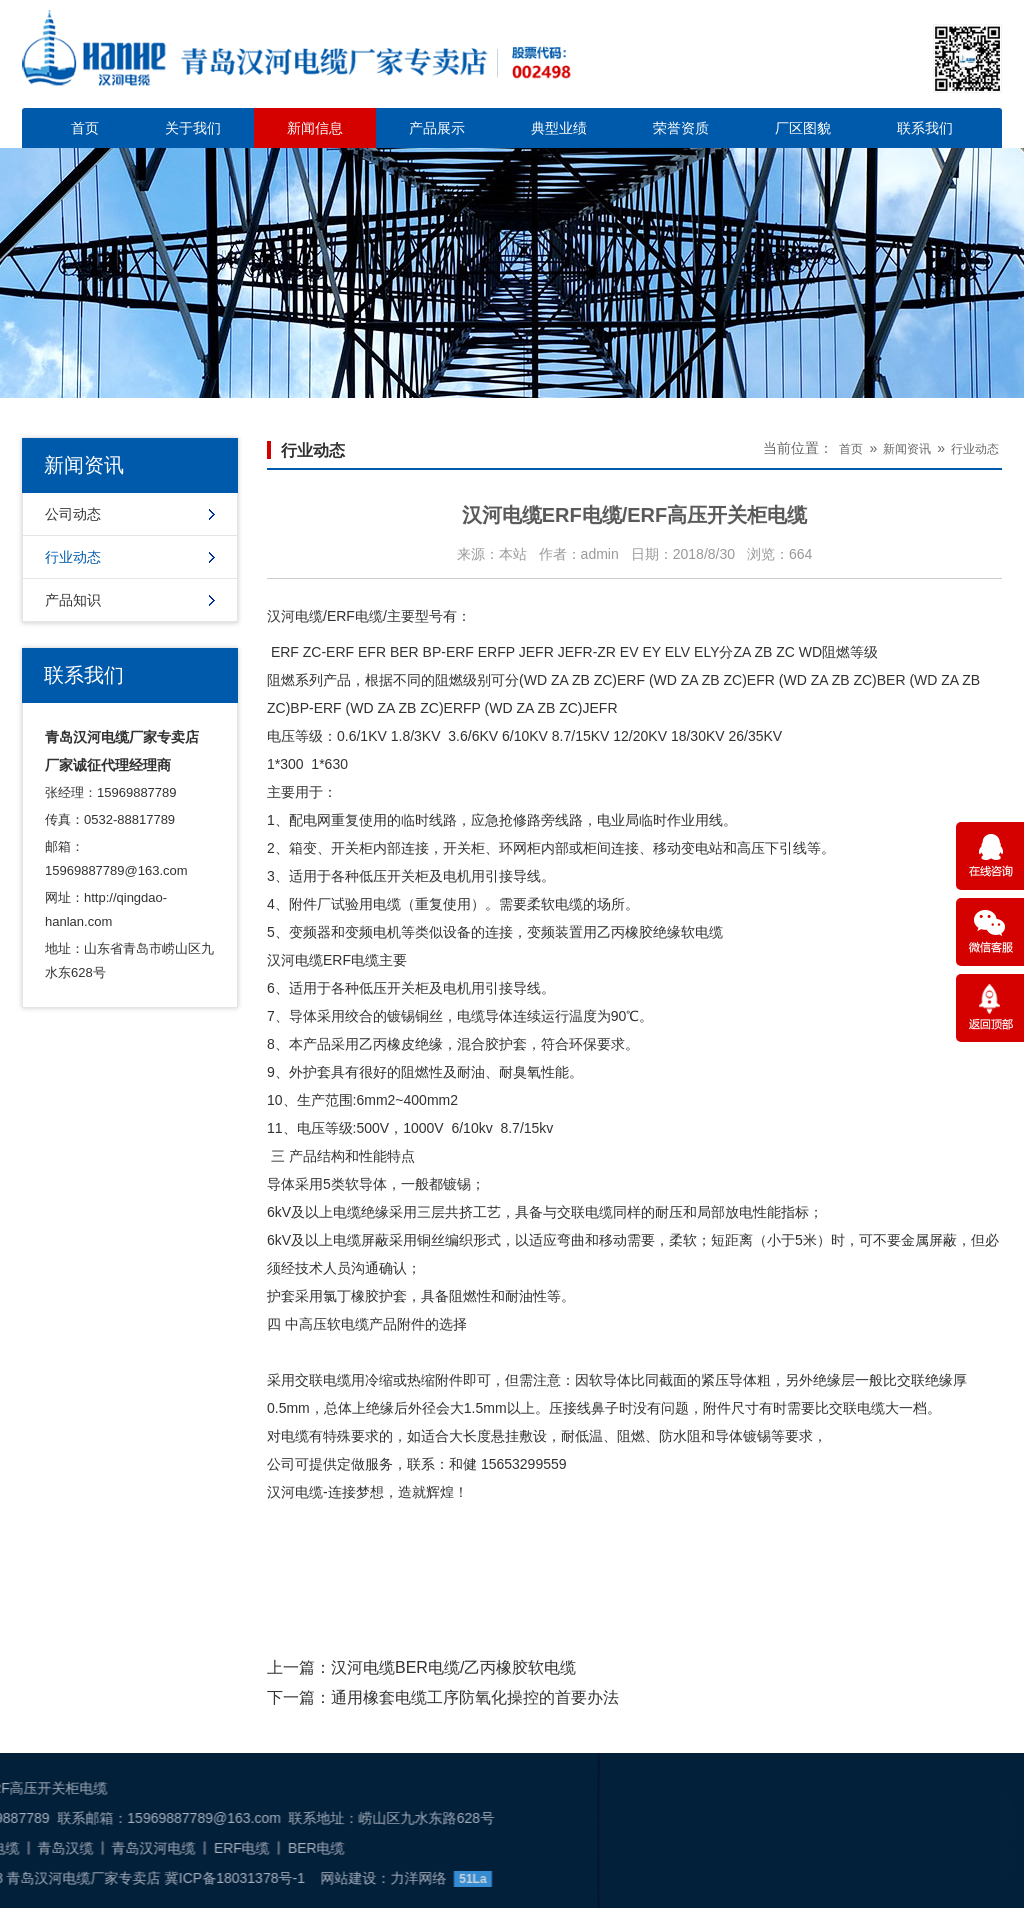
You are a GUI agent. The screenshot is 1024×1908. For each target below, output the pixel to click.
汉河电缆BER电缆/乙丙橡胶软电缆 (453, 1667)
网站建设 (109, 1878)
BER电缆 (77, 1848)
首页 (85, 128)
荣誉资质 (681, 128)
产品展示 (437, 128)
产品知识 (73, 600)
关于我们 (193, 128)
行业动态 (73, 557)
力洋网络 (179, 1878)
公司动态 (73, 514)
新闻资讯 (907, 449)
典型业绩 (559, 128)
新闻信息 (315, 128)
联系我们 (925, 128)
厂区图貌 (803, 128)
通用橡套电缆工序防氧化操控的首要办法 (475, 1697)
